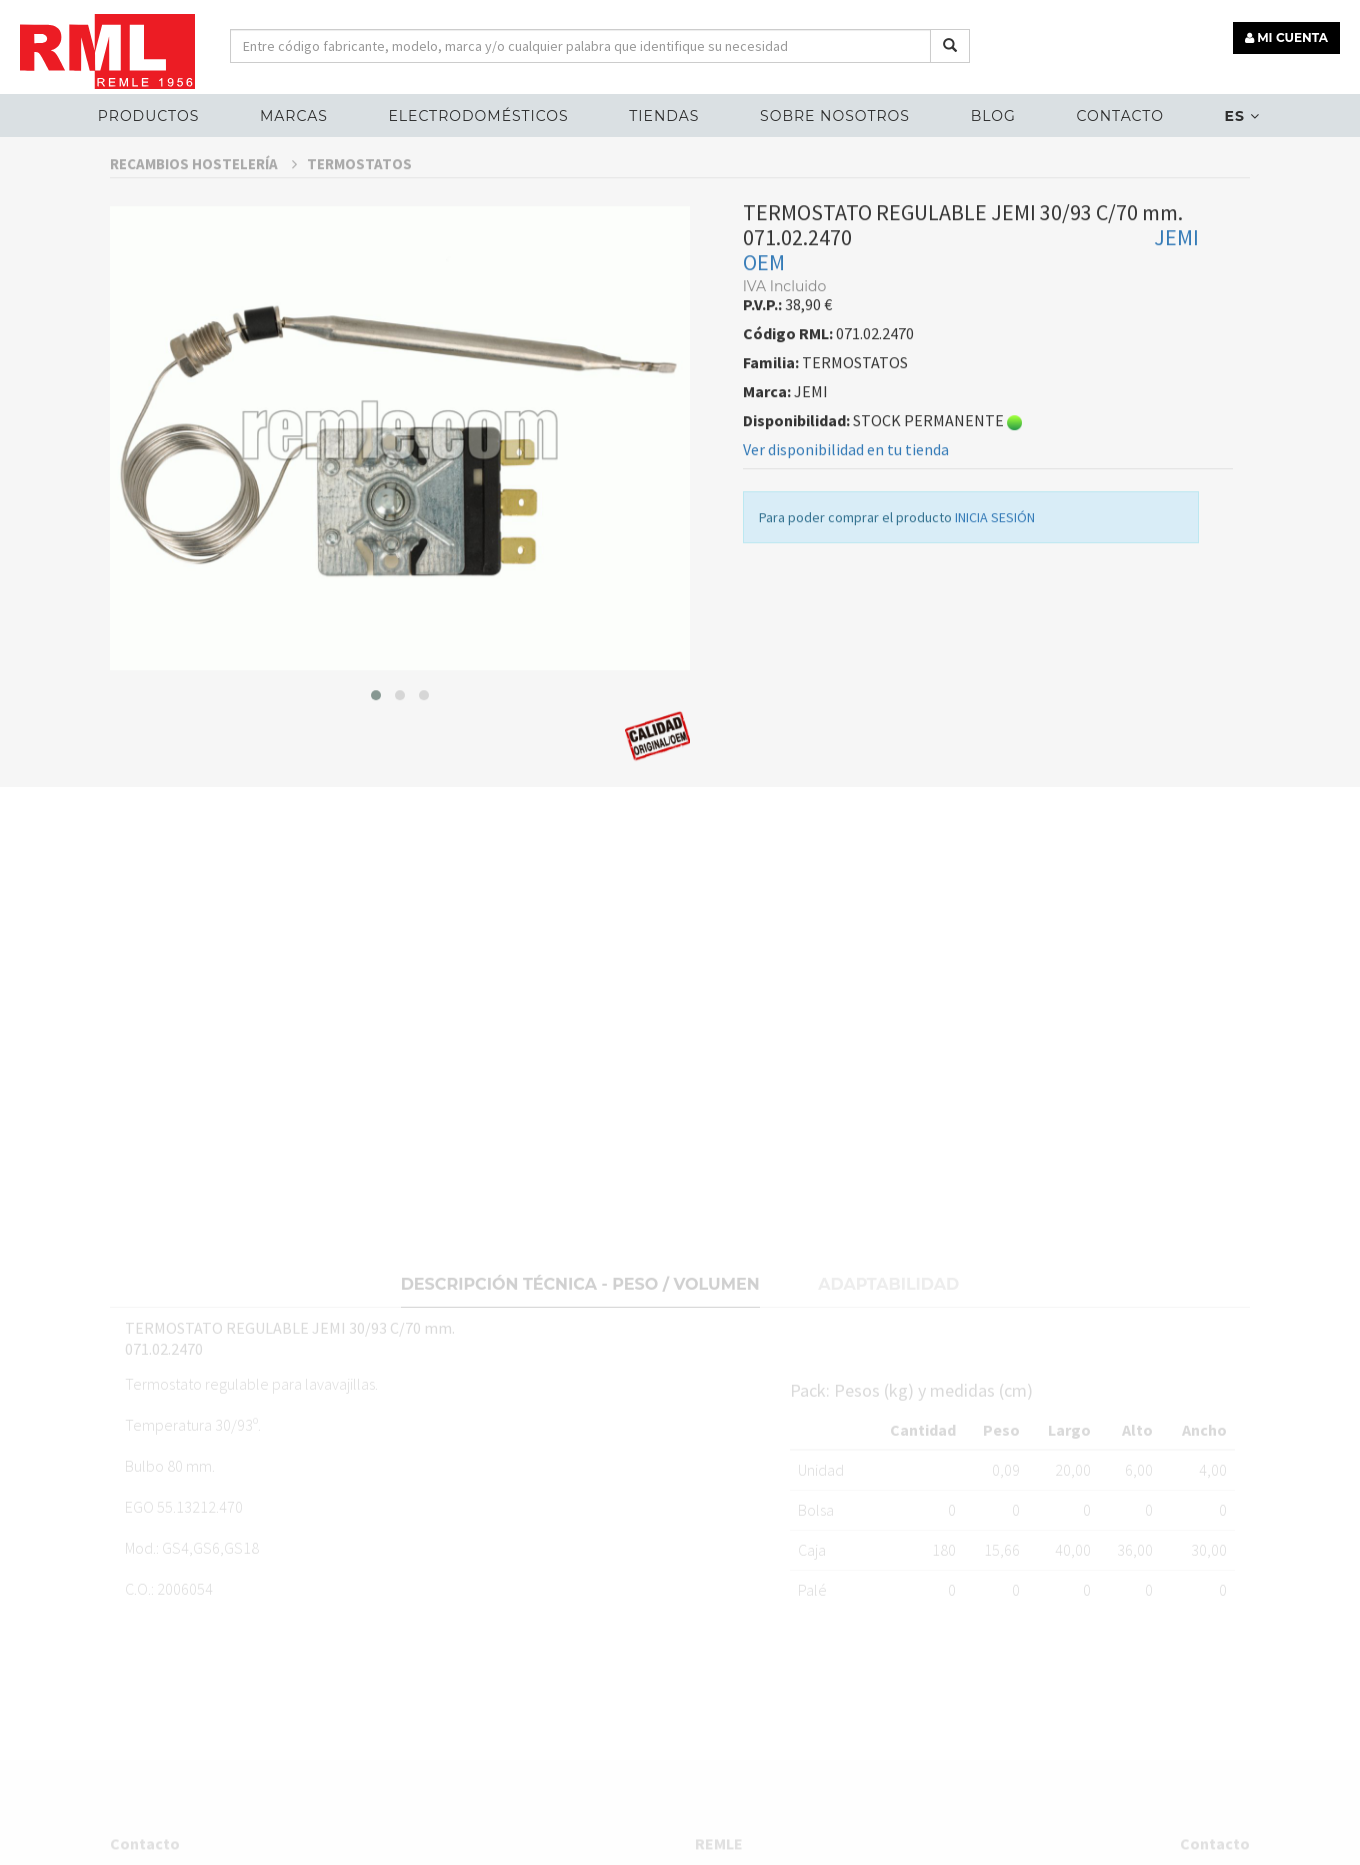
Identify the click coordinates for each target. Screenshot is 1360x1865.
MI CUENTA (1286, 37)
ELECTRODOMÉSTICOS (478, 116)
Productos (148, 116)
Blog (993, 116)
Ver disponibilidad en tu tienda (846, 507)
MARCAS (294, 116)
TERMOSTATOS (359, 220)
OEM (764, 320)
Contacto (1120, 116)
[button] (376, 752)
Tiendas (664, 116)
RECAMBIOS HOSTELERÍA (203, 220)
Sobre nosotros (835, 116)
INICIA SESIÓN (995, 575)
